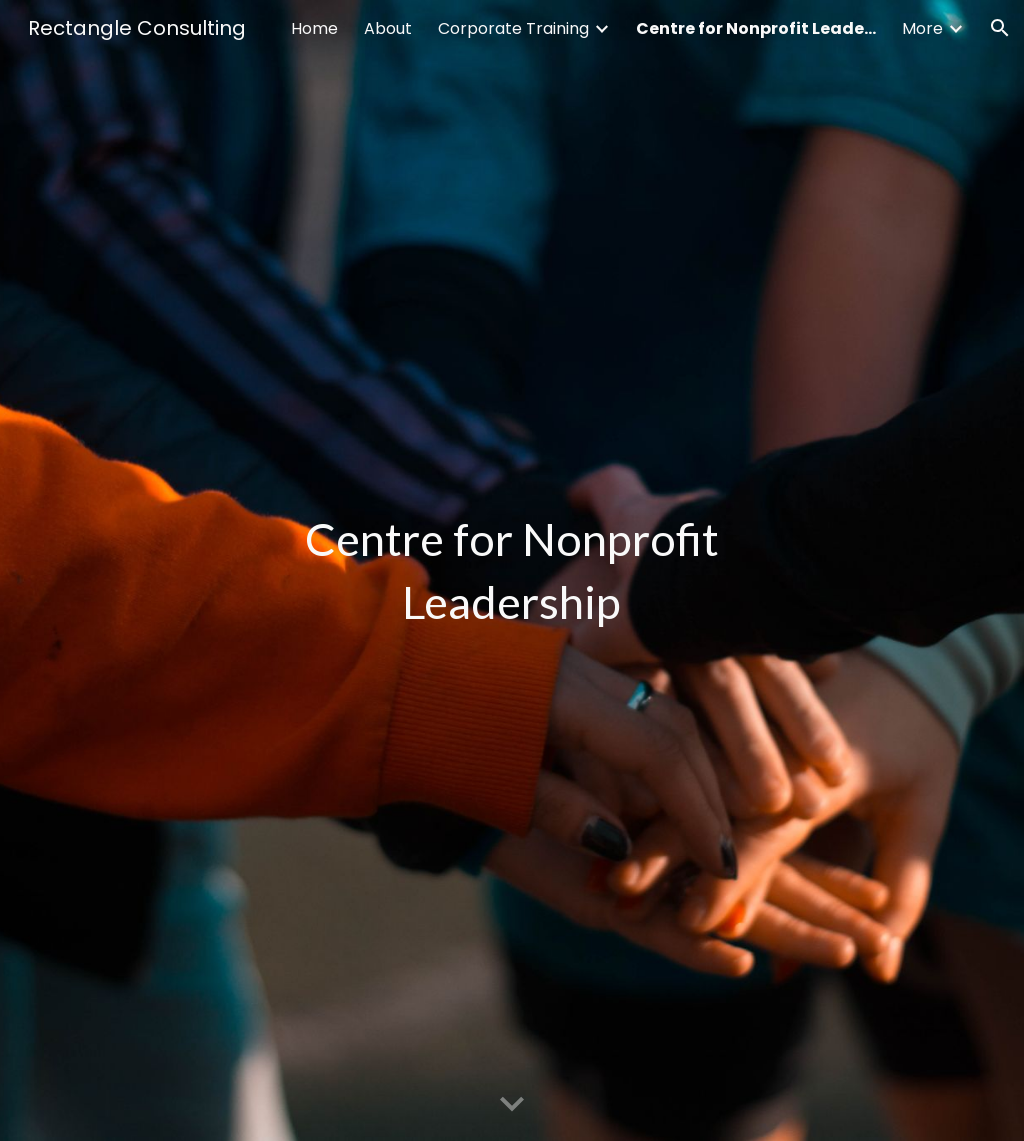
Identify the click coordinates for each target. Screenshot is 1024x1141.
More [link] (922, 28)
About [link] (388, 28)
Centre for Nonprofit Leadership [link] (756, 28)
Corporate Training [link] (513, 28)
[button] (1000, 28)
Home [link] (314, 28)
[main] (511, 570)
